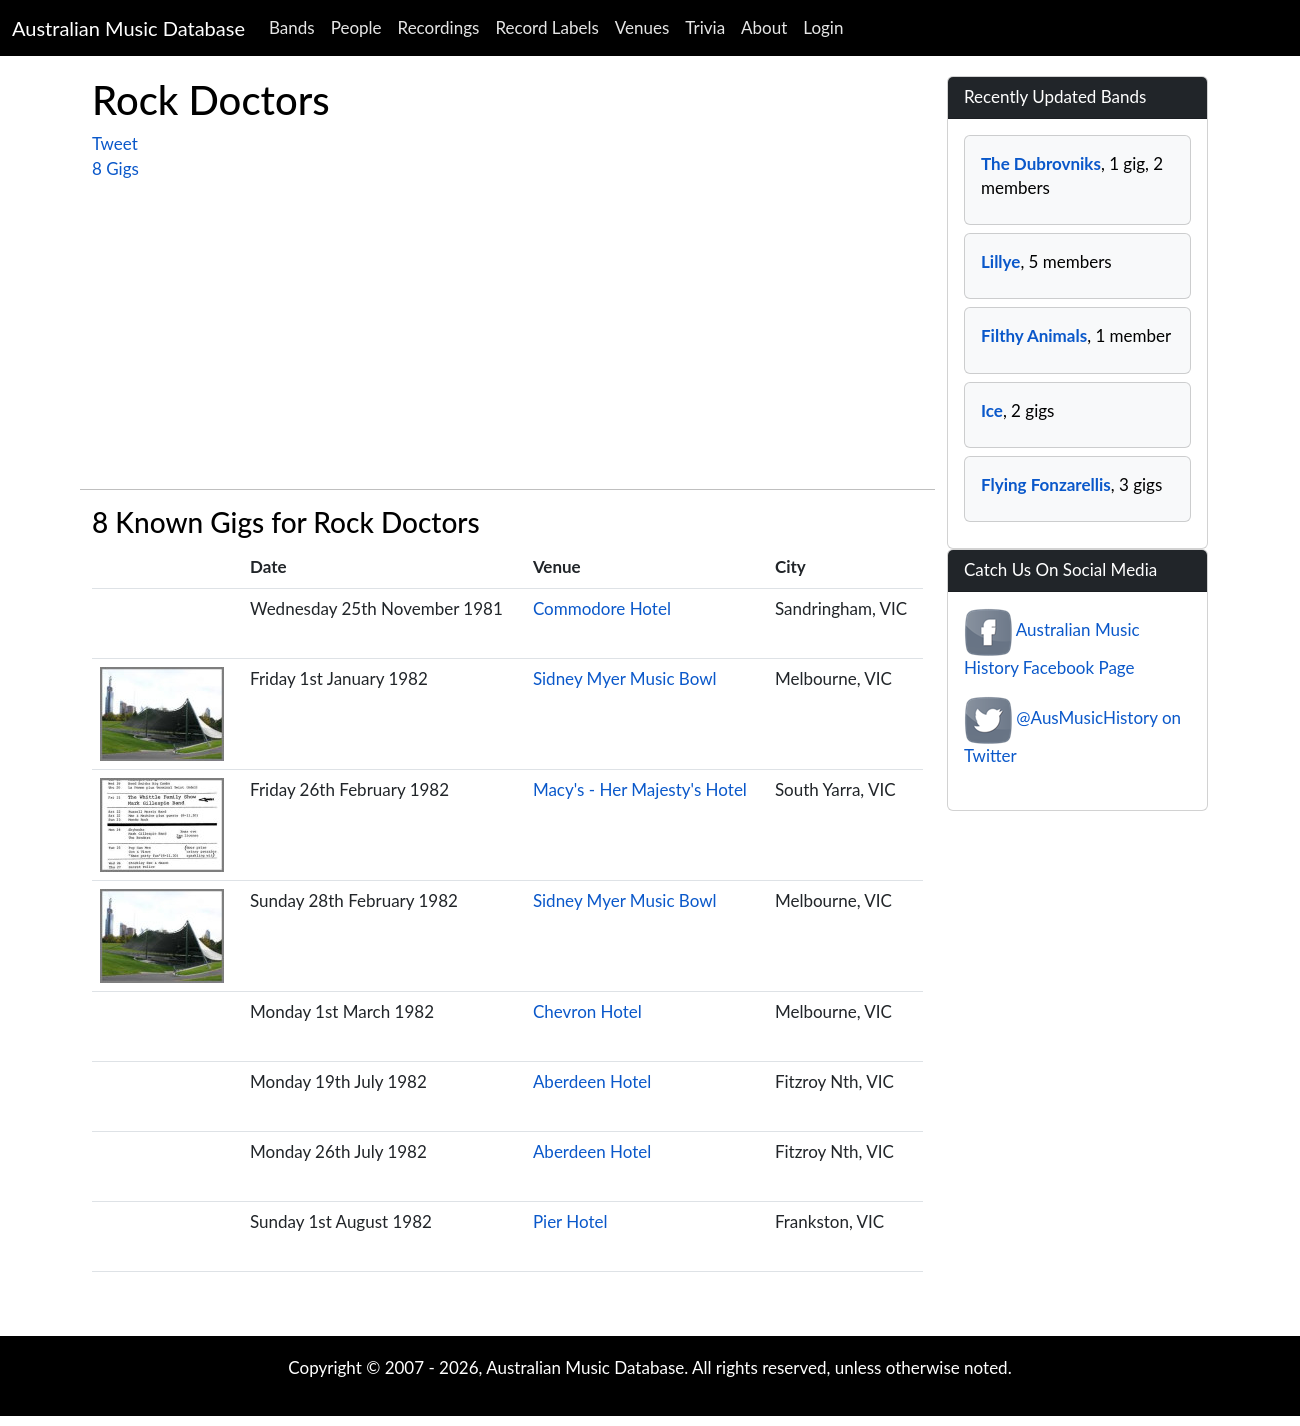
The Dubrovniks (1041, 163)
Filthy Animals (1034, 335)
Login (823, 27)
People (356, 27)
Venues (642, 27)
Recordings (439, 27)
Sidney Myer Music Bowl (625, 678)
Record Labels (546, 27)
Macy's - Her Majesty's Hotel (640, 789)
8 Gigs (115, 168)
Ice (992, 410)
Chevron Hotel (587, 1011)
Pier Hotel (570, 1221)
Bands (292, 27)
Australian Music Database (128, 28)
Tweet (115, 143)
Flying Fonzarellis (1046, 484)
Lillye (1000, 261)
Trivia (705, 27)
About (764, 27)
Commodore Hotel (602, 608)
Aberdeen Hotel (592, 1081)
